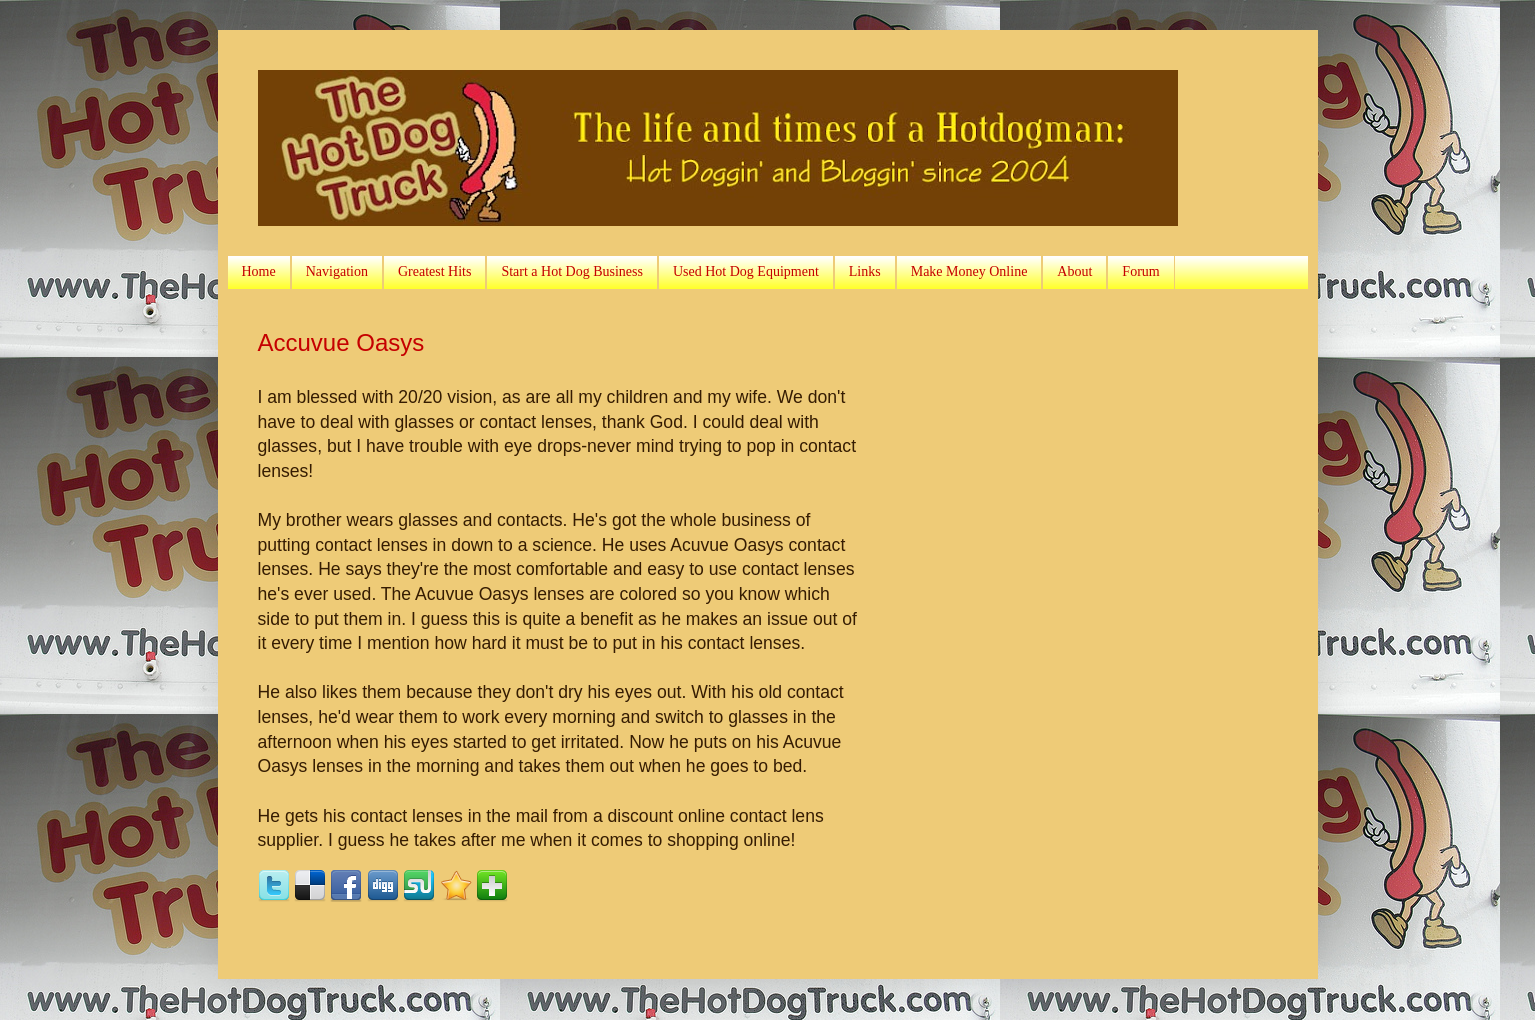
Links (865, 271)
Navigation (337, 271)
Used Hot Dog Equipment (746, 271)
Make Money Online (969, 271)
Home (259, 271)
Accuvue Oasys (341, 342)
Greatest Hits (434, 271)
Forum (1140, 271)
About (1074, 271)
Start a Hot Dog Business (572, 271)
